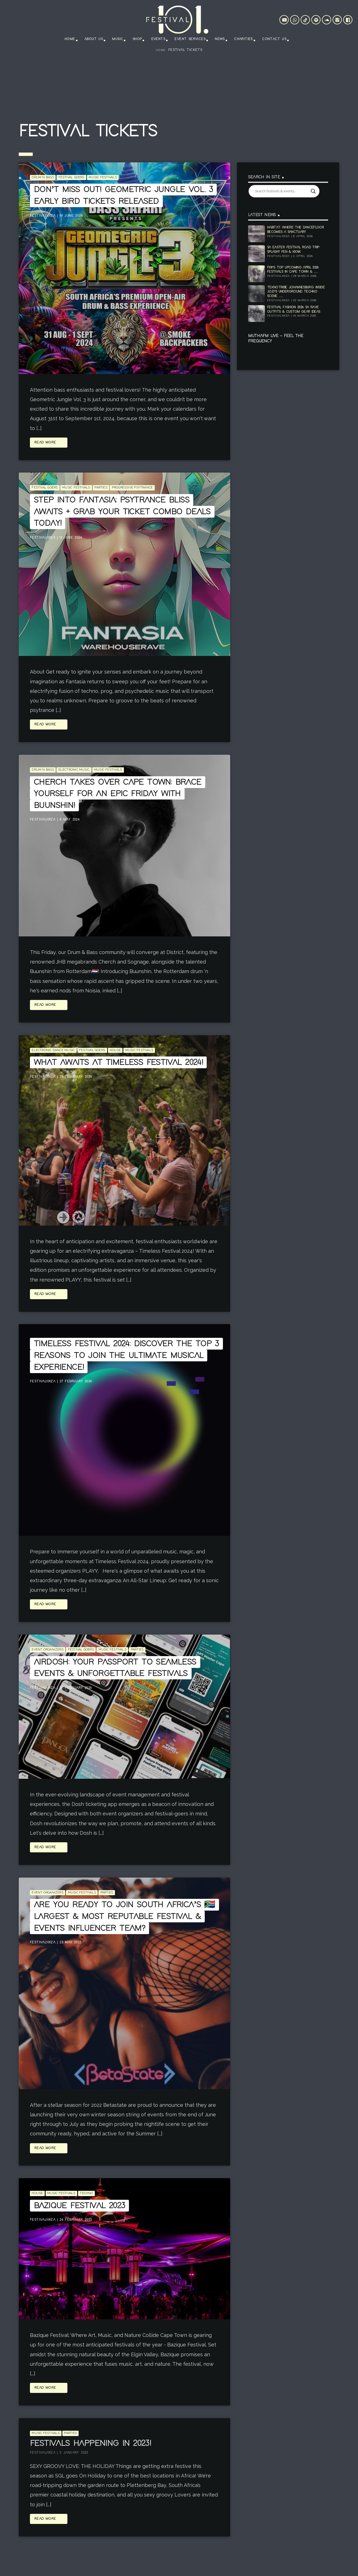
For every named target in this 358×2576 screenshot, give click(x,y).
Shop (137, 39)
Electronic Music (74, 770)
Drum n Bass (43, 177)
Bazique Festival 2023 (79, 2205)
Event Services (190, 39)
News (220, 39)
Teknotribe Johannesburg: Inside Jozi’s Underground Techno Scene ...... (296, 292)
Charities (243, 39)
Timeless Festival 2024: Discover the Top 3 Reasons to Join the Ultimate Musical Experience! (126, 1355)
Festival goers (71, 177)
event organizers (47, 1649)
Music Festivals (103, 177)
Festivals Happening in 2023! (90, 2443)
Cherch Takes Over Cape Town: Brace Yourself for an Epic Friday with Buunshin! (117, 794)
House (115, 1050)
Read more (48, 442)
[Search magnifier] (313, 191)
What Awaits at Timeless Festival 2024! (118, 1062)
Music (117, 39)
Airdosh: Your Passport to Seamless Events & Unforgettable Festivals (115, 1668)
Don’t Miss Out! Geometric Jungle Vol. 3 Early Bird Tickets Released (123, 195)
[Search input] (281, 191)
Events (158, 39)
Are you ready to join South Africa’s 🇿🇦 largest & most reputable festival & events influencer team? (124, 1916)
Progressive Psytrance (132, 487)
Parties (101, 487)
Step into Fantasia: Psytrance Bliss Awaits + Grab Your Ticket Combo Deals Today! (122, 511)
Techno (86, 2193)
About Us (93, 39)
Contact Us (274, 39)
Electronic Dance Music (53, 1050)
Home (70, 39)
